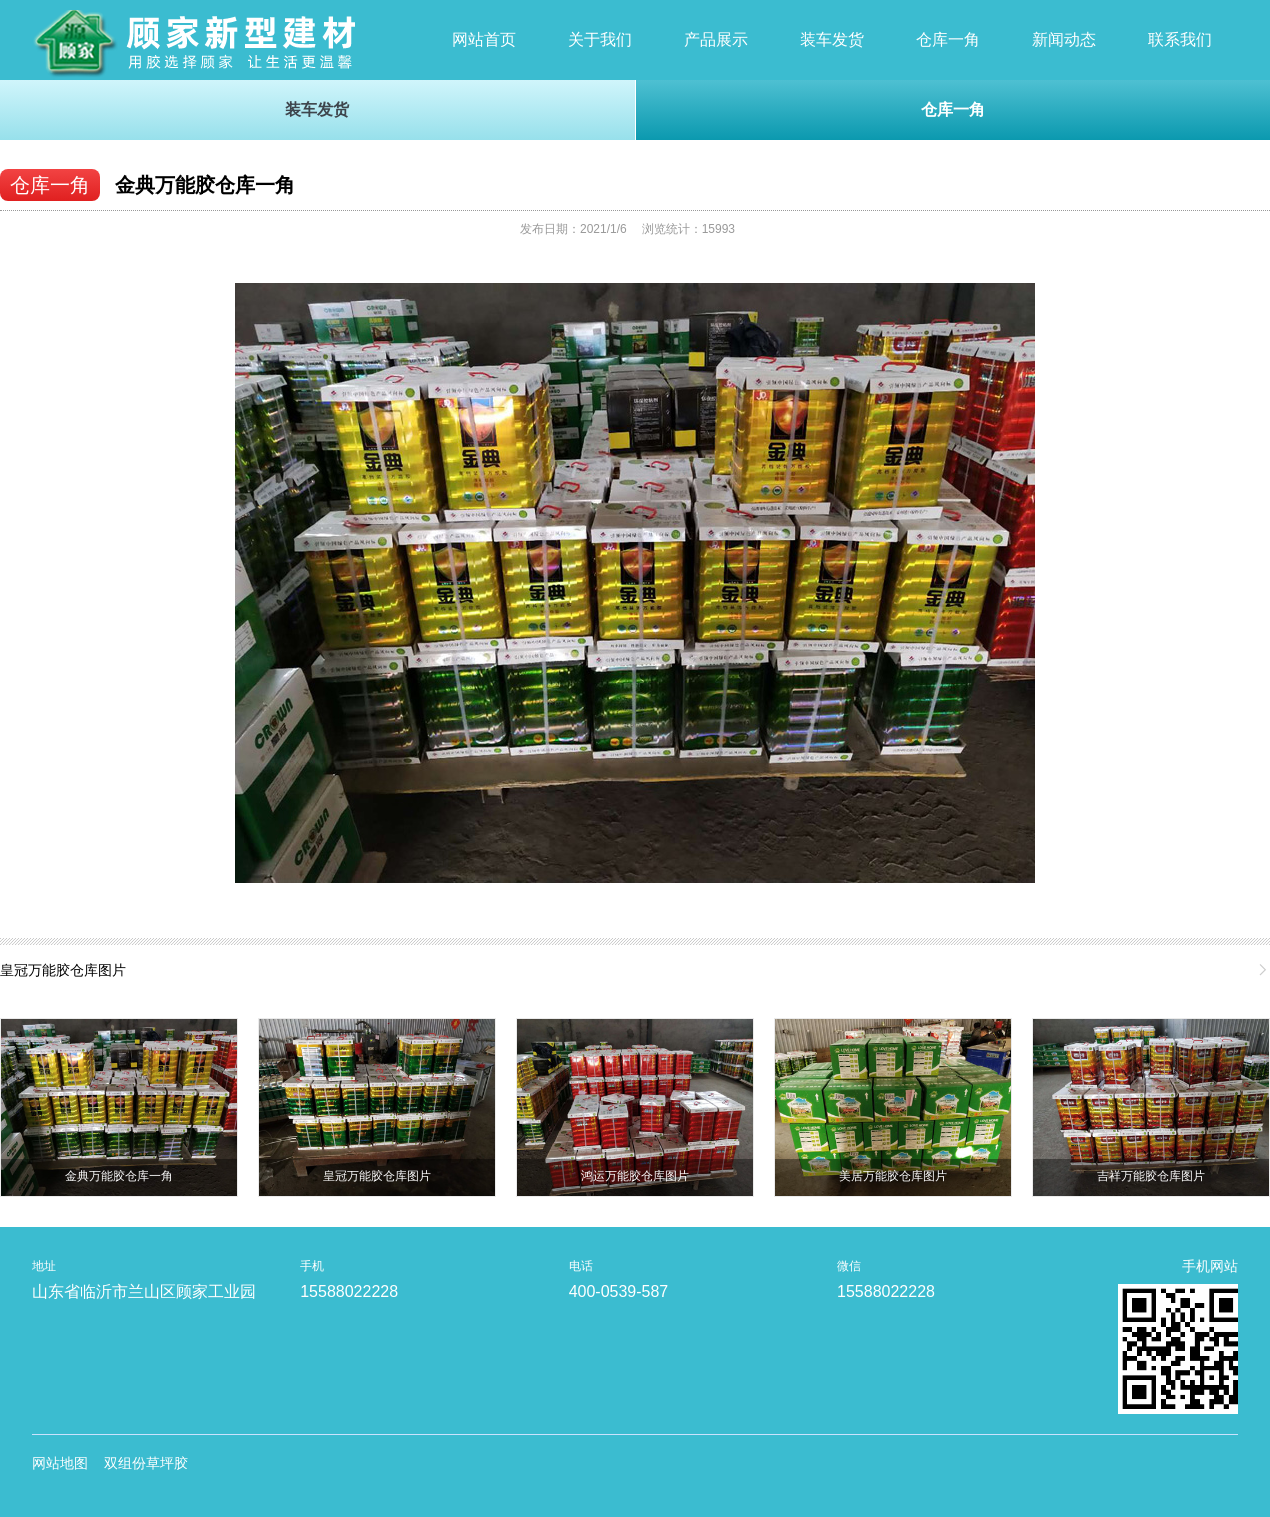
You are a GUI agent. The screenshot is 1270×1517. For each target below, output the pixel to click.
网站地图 (60, 1463)
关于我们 (600, 39)
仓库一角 (948, 39)
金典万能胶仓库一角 (205, 185)
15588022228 (349, 1291)
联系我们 (1180, 39)
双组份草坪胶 (146, 1463)
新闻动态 (1064, 39)
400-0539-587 (619, 1291)
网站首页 (484, 39)
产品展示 (716, 39)
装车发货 (832, 39)
